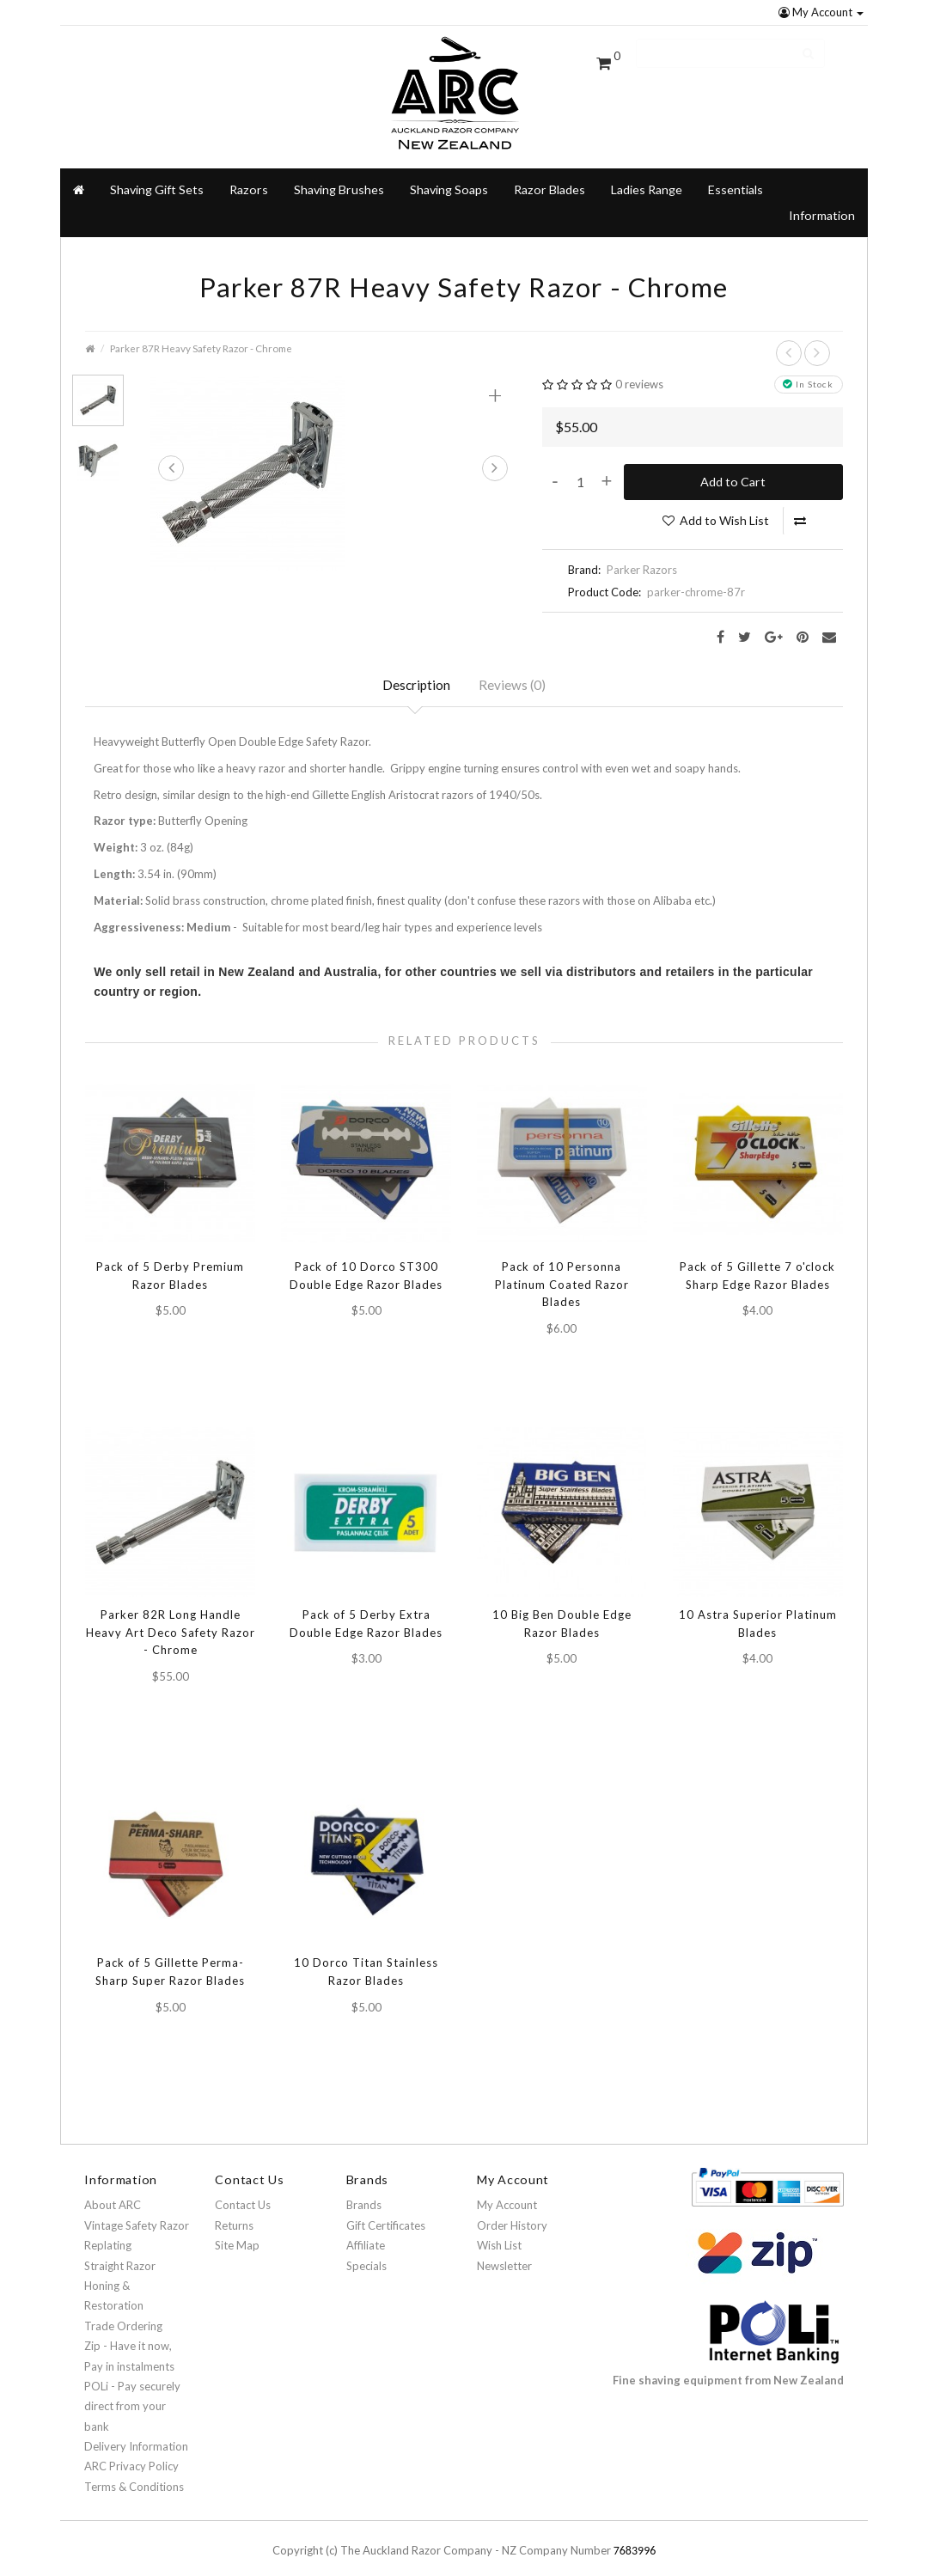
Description (415, 664)
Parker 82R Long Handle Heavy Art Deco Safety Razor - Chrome (170, 1614)
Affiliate (365, 2231)
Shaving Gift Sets (157, 166)
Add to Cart (733, 458)
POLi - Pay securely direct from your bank (132, 2392)
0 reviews (639, 362)
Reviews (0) (514, 664)
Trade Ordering (123, 2312)
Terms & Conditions (134, 2473)
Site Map (237, 2231)
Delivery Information (136, 2432)
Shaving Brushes (339, 166)
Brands (364, 2191)
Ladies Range (646, 166)
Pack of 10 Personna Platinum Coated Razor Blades (562, 1266)
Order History (512, 2212)
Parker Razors (642, 547)
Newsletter (504, 2252)
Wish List (499, 2231)
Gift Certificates (385, 2212)
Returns (234, 2212)
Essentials (735, 166)
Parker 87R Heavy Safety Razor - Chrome (201, 325)
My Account (821, 12)
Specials (366, 2252)
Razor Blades (549, 166)
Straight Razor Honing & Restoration (120, 2272)
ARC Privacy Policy (131, 2453)
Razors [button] (248, 166)
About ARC (112, 2191)
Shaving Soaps (449, 166)
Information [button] (822, 192)
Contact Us (243, 2191)
